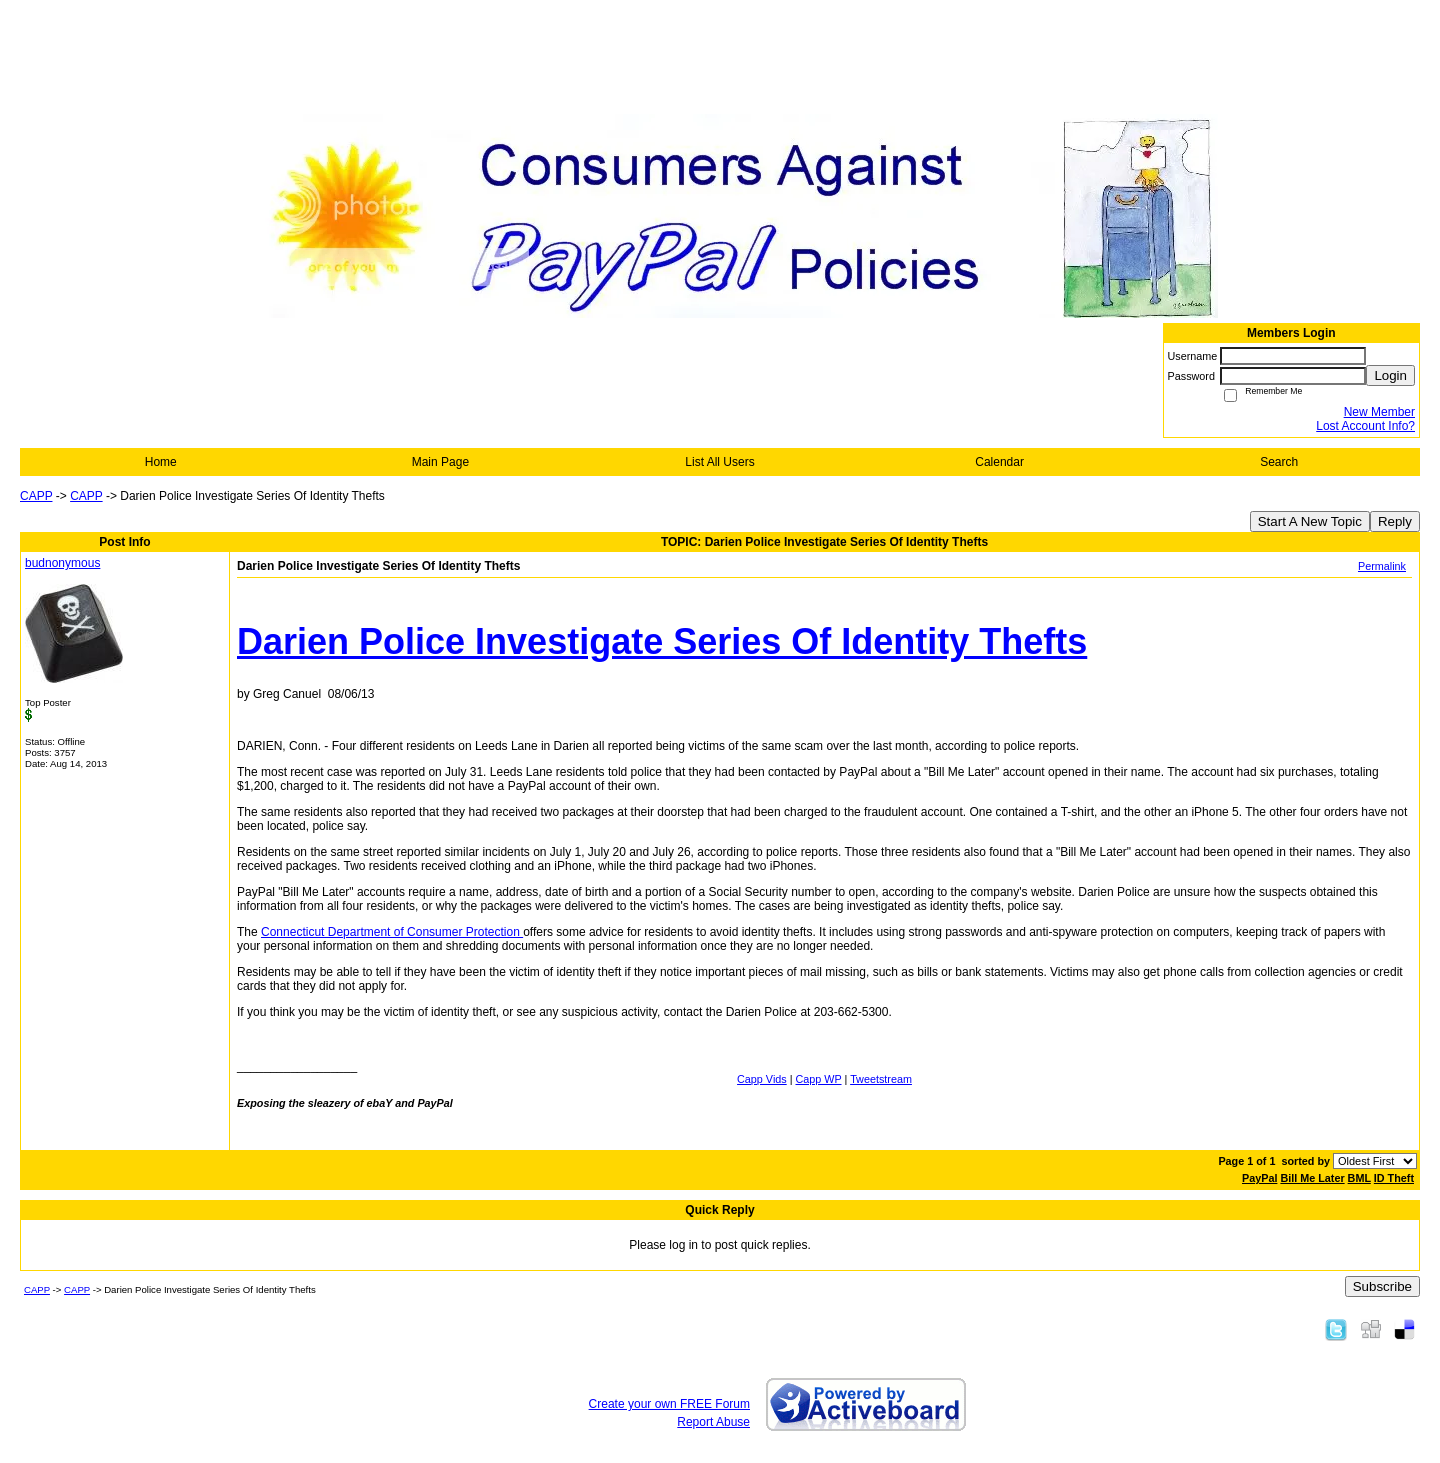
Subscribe (1382, 1286)
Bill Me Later (1312, 1178)
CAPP (36, 496)
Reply (1395, 521)
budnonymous (62, 563)
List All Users (719, 462)
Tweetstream (881, 1079)
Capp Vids (762, 1079)
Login (1390, 375)
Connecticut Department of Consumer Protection (392, 932)
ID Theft (1394, 1178)
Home (161, 462)
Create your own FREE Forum (669, 1404)
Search (1279, 462)
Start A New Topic (1310, 521)
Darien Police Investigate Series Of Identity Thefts (662, 641)
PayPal (1259, 1178)
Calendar (999, 462)
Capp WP (819, 1079)
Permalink (1382, 566)
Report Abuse (713, 1422)
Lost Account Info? (1365, 426)
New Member (1379, 412)
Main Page (440, 462)
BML (1359, 1178)
